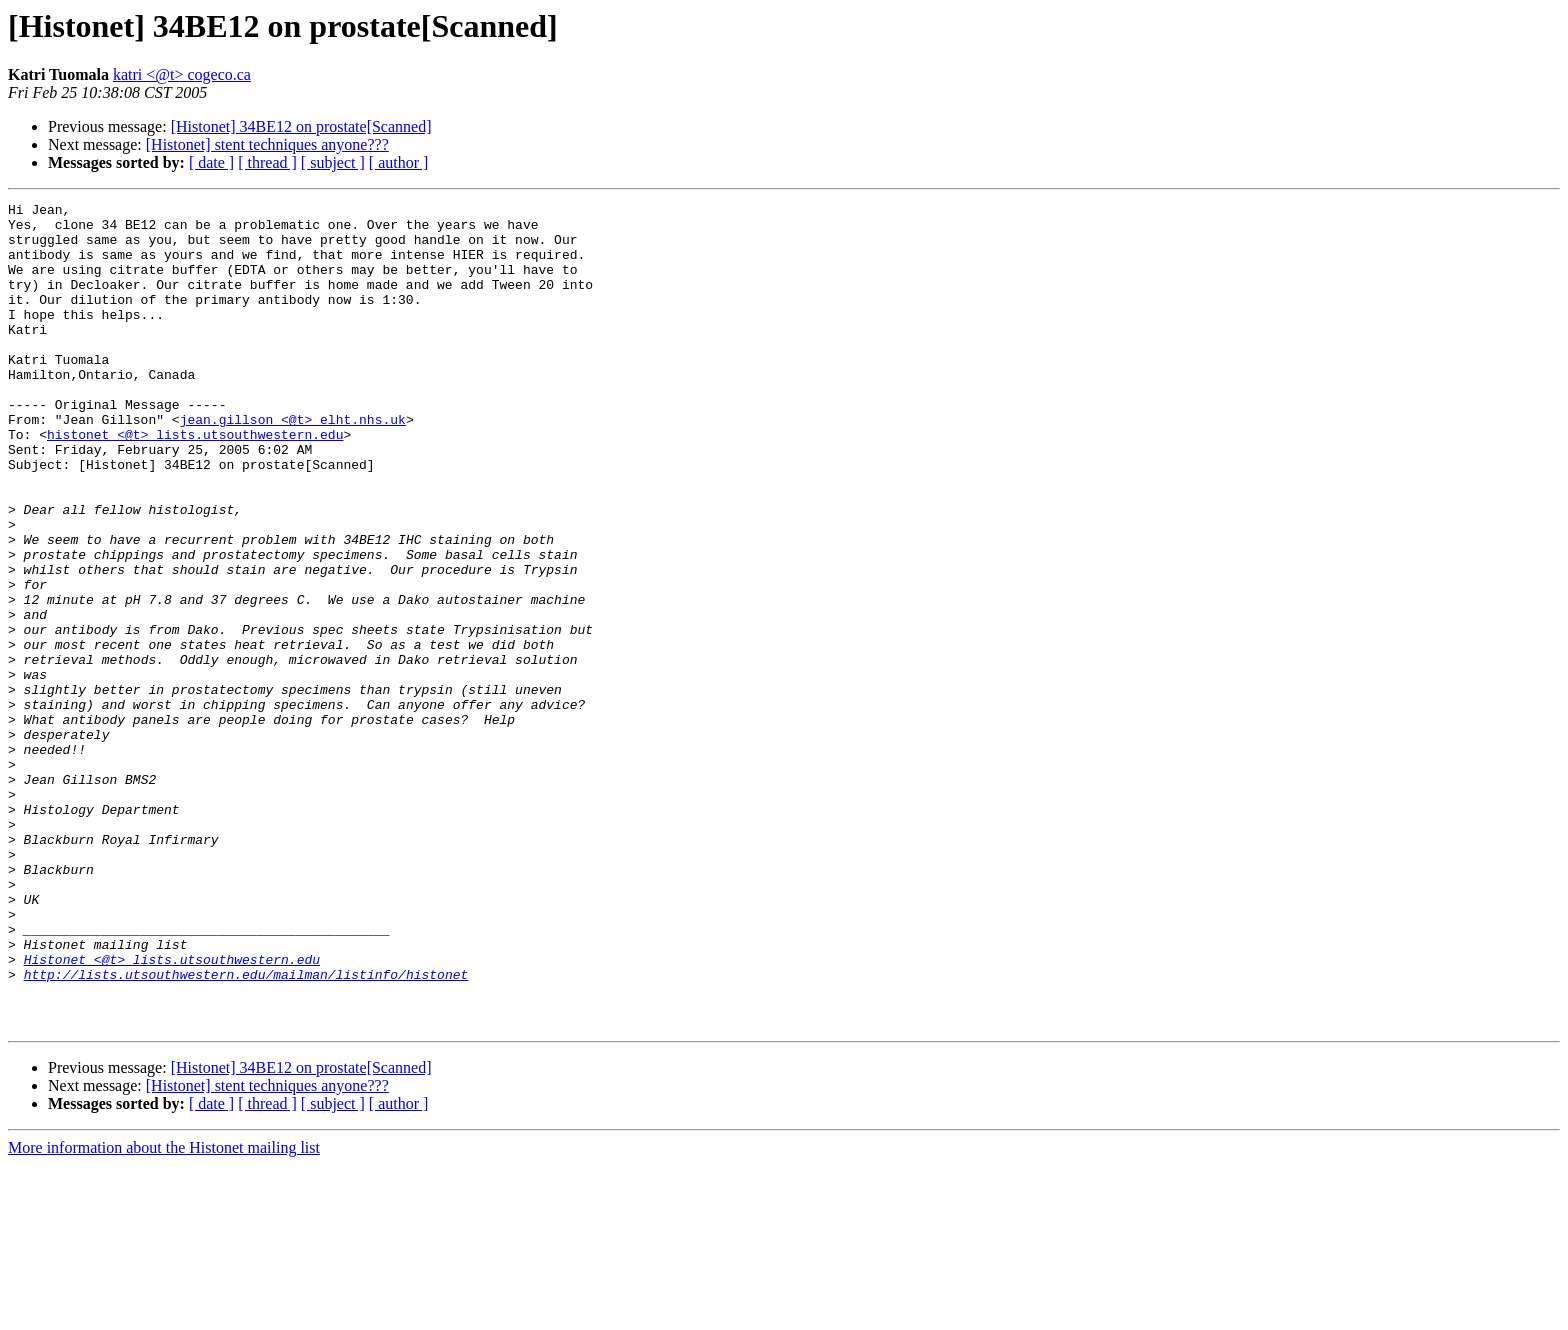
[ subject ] (333, 162)
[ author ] (399, 162)
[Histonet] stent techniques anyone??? (267, 144)
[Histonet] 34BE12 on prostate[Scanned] (301, 126)
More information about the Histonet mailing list (164, 1312)
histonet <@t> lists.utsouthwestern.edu (195, 482)
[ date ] (211, 162)
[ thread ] (267, 162)
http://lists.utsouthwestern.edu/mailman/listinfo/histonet (246, 1130)
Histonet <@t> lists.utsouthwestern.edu (172, 1112)
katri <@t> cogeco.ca (182, 74)
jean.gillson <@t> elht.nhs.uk (293, 464)
